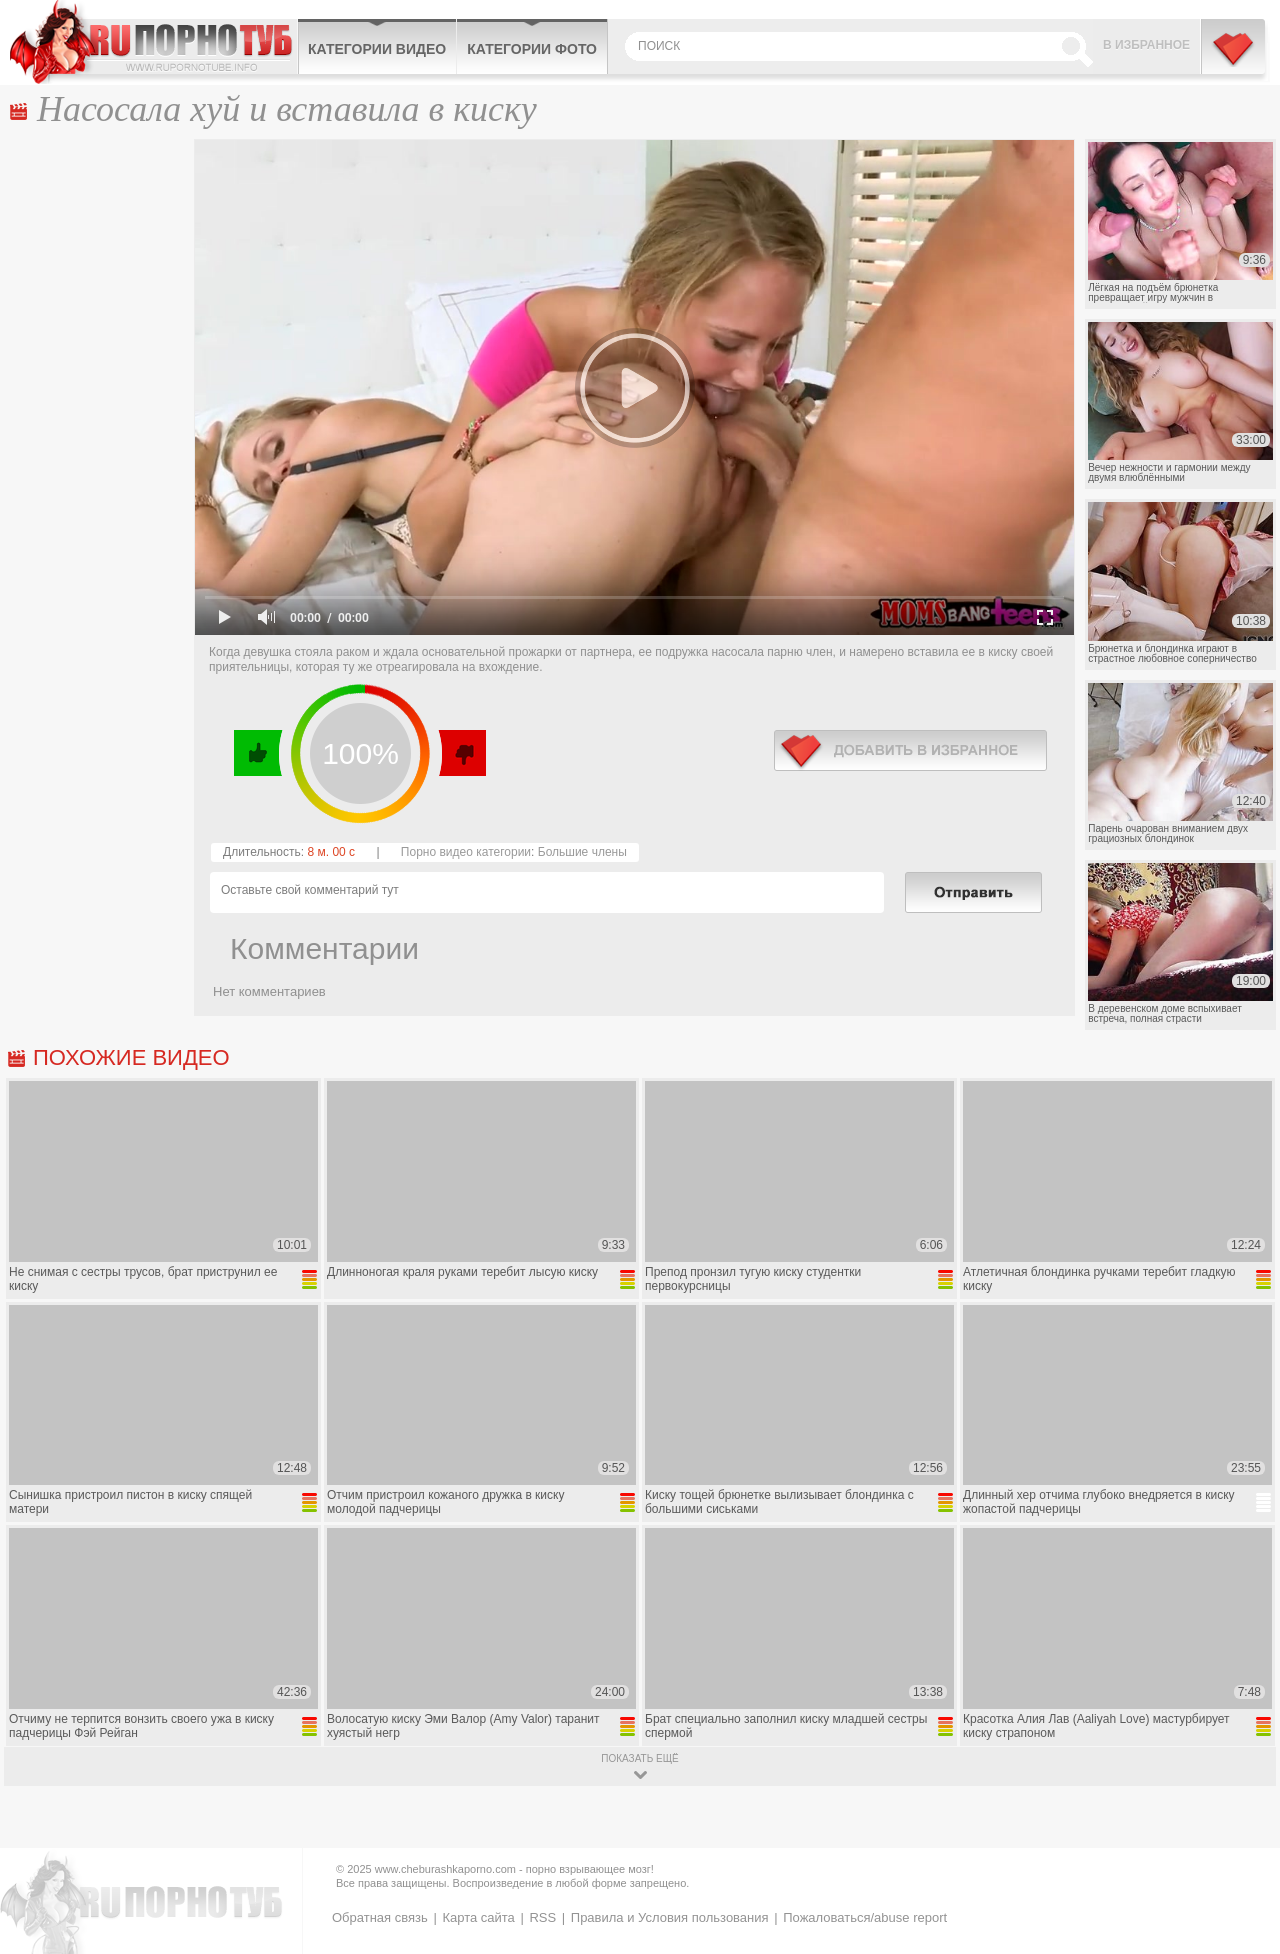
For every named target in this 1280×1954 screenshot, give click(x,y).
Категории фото (532, 49)
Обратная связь (380, 1917)
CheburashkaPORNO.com (153, 42)
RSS (542, 1917)
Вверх (1241, 1834)
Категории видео (377, 49)
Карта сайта (478, 1917)
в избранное (910, 750)
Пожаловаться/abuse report (865, 1917)
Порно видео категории (466, 852)
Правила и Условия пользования (670, 1917)
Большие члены (582, 852)
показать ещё (639, 1758)
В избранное (1146, 45)
